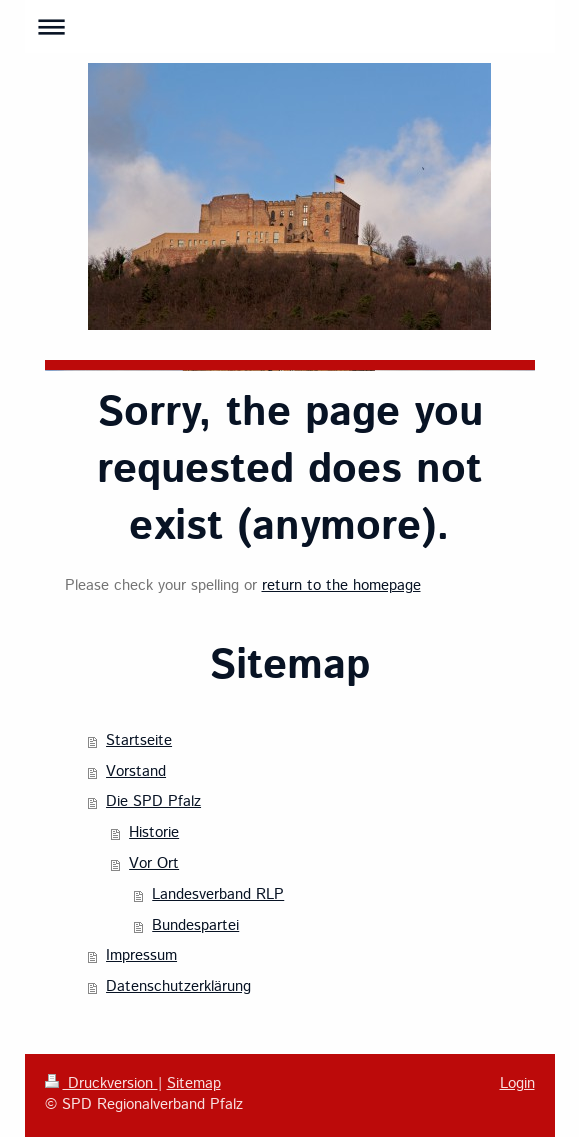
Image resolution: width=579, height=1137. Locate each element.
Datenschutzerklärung (178, 987)
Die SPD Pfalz (153, 802)
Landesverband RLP (218, 895)
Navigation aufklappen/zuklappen (290, 26)
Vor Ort (154, 864)
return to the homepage (341, 586)
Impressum (141, 956)
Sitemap (194, 1084)
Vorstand (136, 772)
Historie (154, 833)
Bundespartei (195, 926)
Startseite (139, 741)
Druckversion (101, 1084)
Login (517, 1084)
